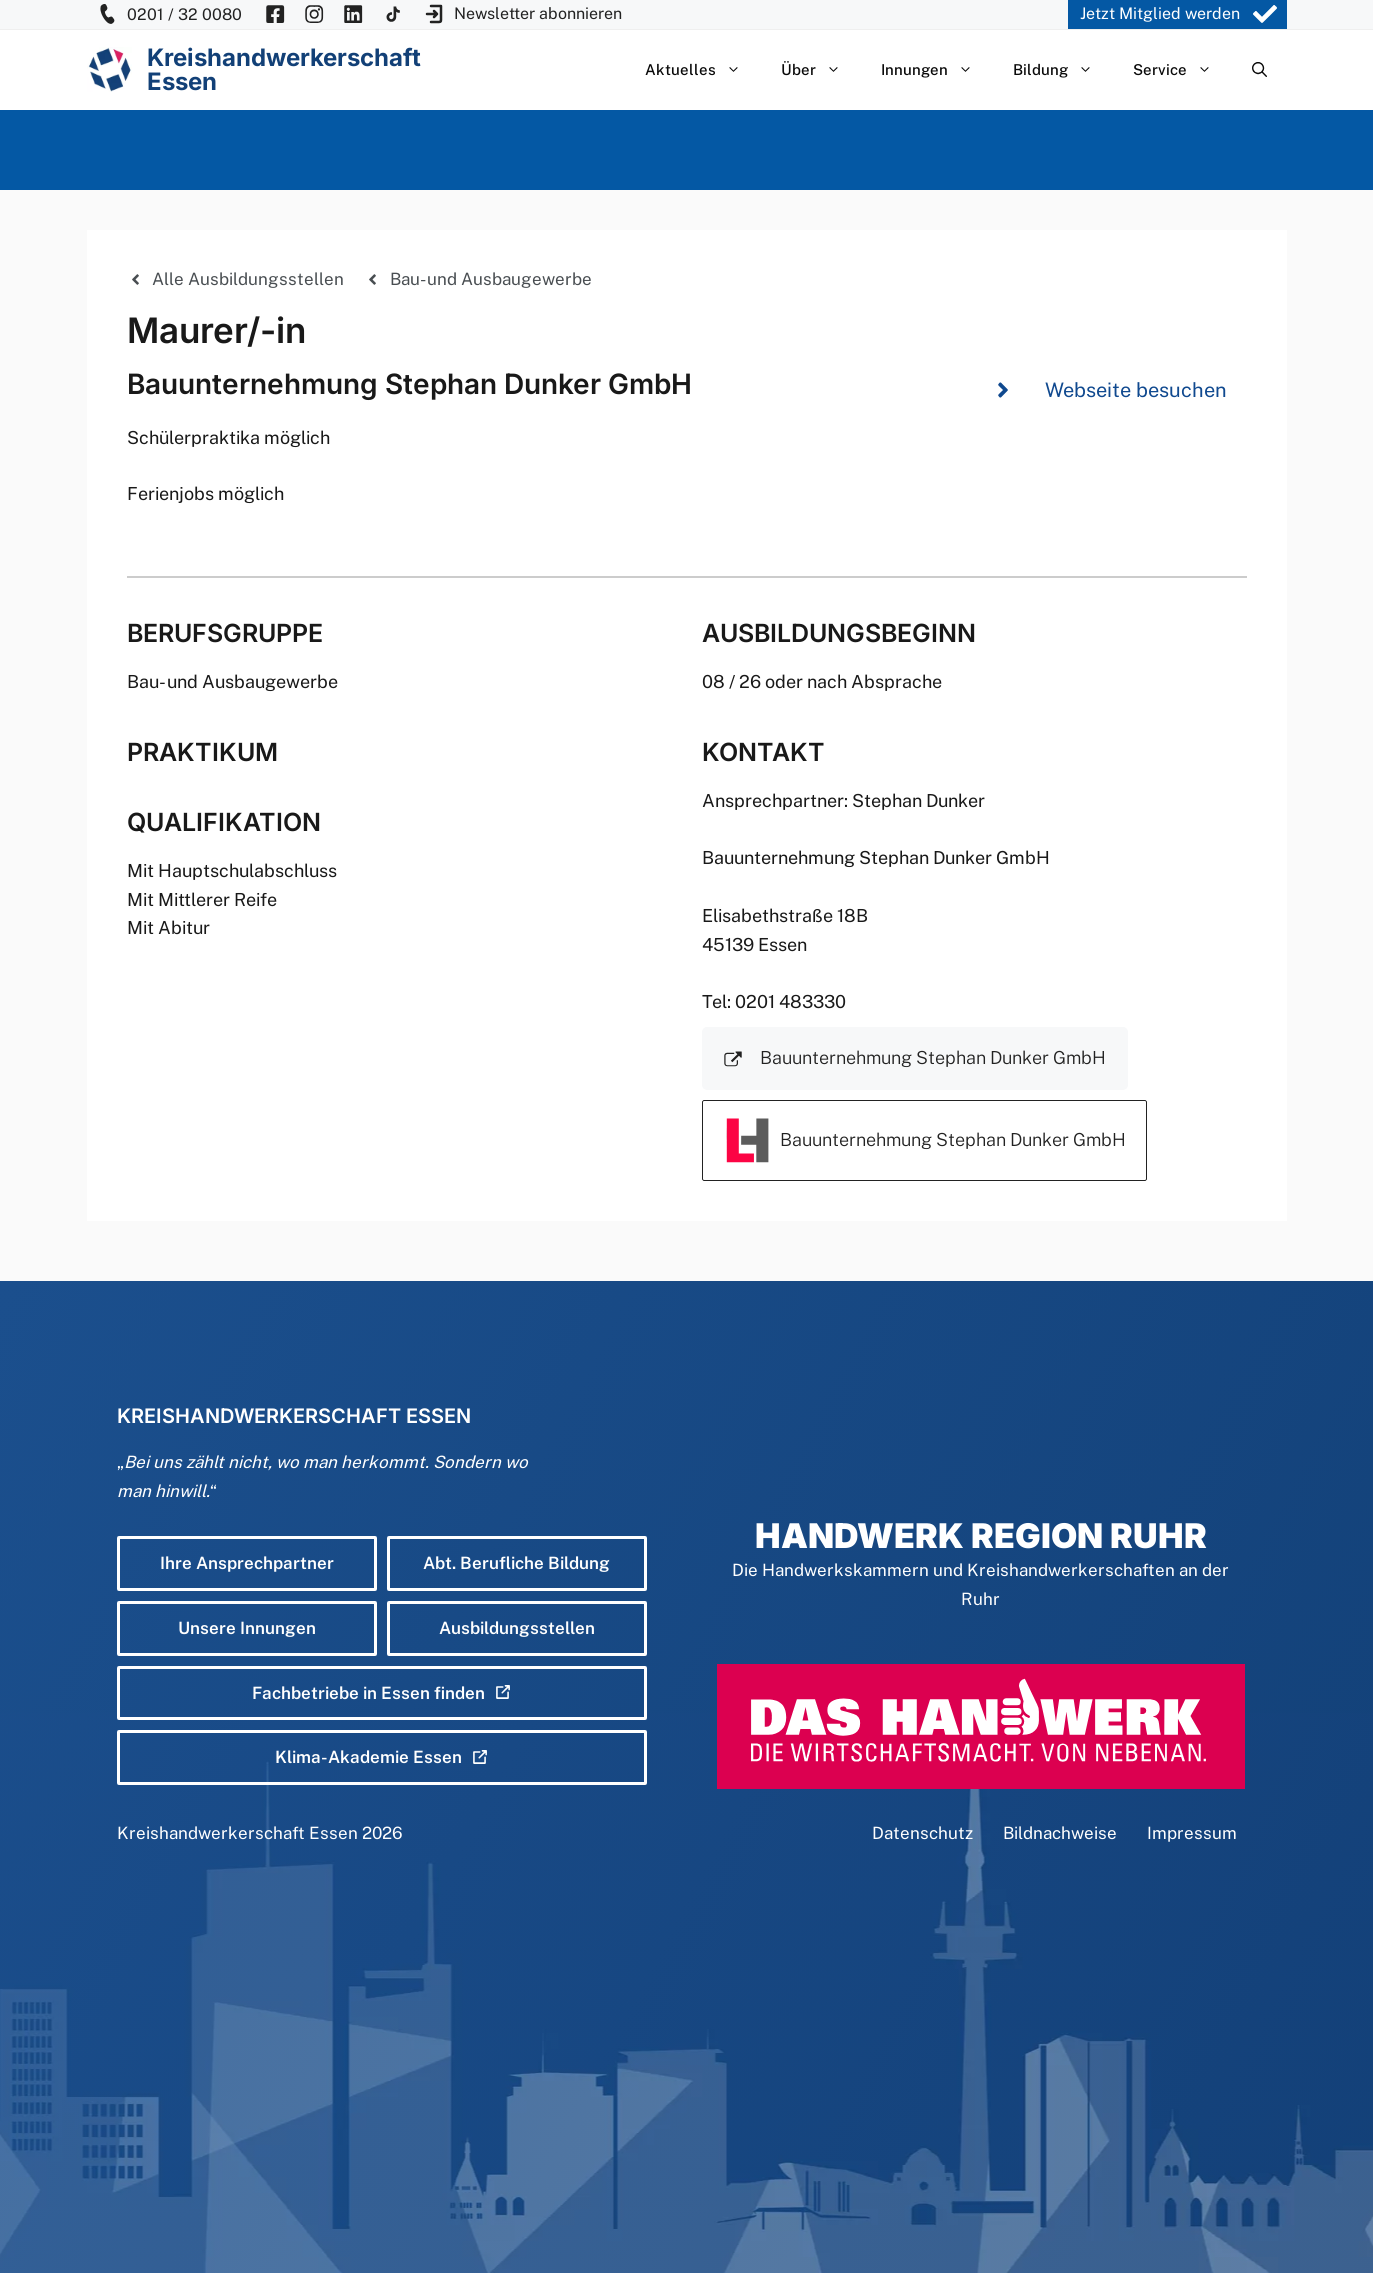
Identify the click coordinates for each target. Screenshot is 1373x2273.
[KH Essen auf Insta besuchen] (314, 14)
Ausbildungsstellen (517, 1628)
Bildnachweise (1060, 1833)
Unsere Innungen (247, 1628)
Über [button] (821, 70)
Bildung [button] (1063, 70)
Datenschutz (922, 1833)
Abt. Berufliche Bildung (516, 1563)
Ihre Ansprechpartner (247, 1563)
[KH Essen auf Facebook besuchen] (275, 14)
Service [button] (1182, 70)
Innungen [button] (937, 70)
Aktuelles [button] (703, 70)
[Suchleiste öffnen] (1259, 70)
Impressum (1192, 1833)
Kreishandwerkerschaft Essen (237, 1833)
